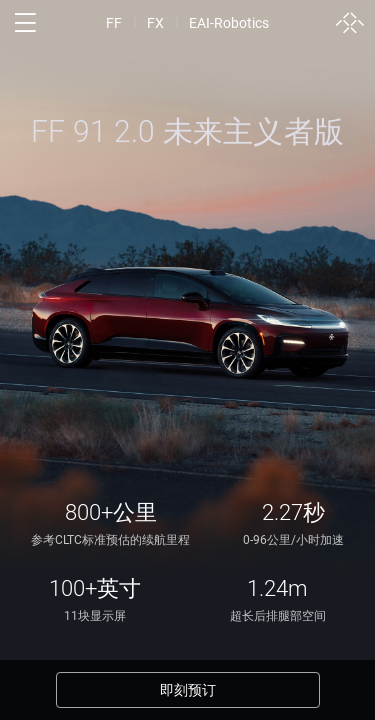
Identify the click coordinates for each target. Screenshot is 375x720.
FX (155, 23)
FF (114, 23)
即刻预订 (188, 690)
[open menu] (25, 23)
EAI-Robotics (229, 23)
